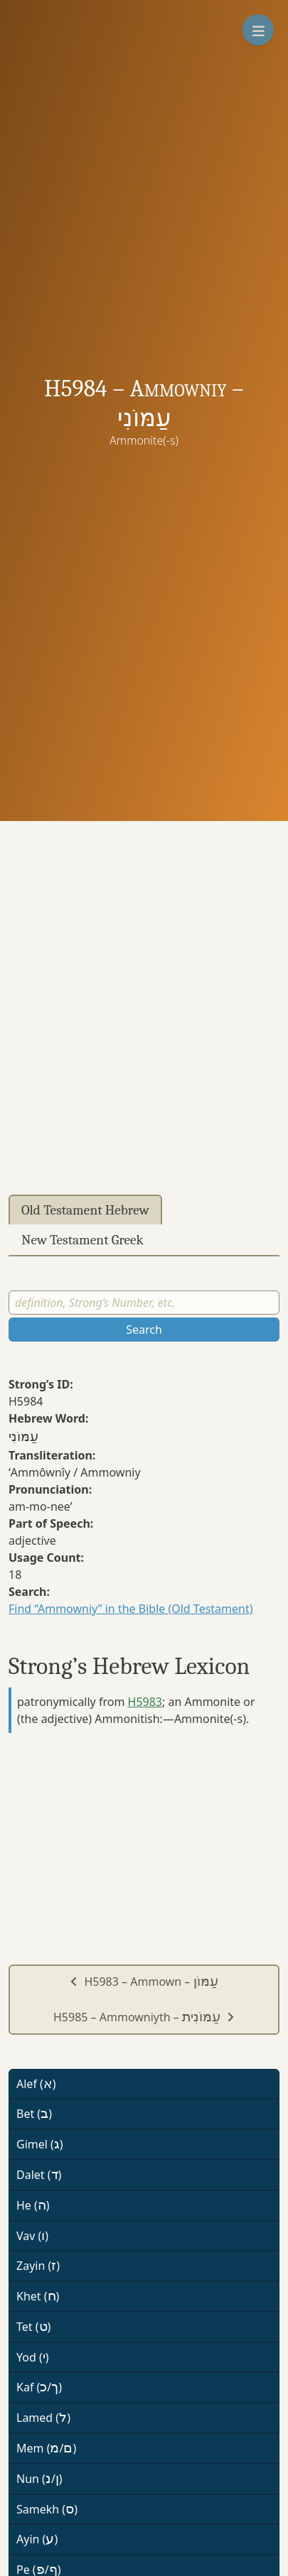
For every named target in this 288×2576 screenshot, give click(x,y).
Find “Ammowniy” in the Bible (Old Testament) (131, 1608)
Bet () (34, 2113)
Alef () (36, 2084)
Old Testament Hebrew (85, 1210)
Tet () (33, 2327)
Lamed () (43, 2417)
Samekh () (47, 2509)
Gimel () (39, 2144)
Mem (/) (46, 2448)
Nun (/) (39, 2479)
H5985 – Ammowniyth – (144, 2017)
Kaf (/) (39, 2387)
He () (33, 2205)
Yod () (32, 2357)
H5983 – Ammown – (144, 1981)
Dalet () (38, 2175)
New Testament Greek (82, 1240)
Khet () (37, 2296)
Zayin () (38, 2265)
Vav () (32, 2236)
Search (144, 1329)
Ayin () (37, 2539)
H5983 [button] (145, 1702)
